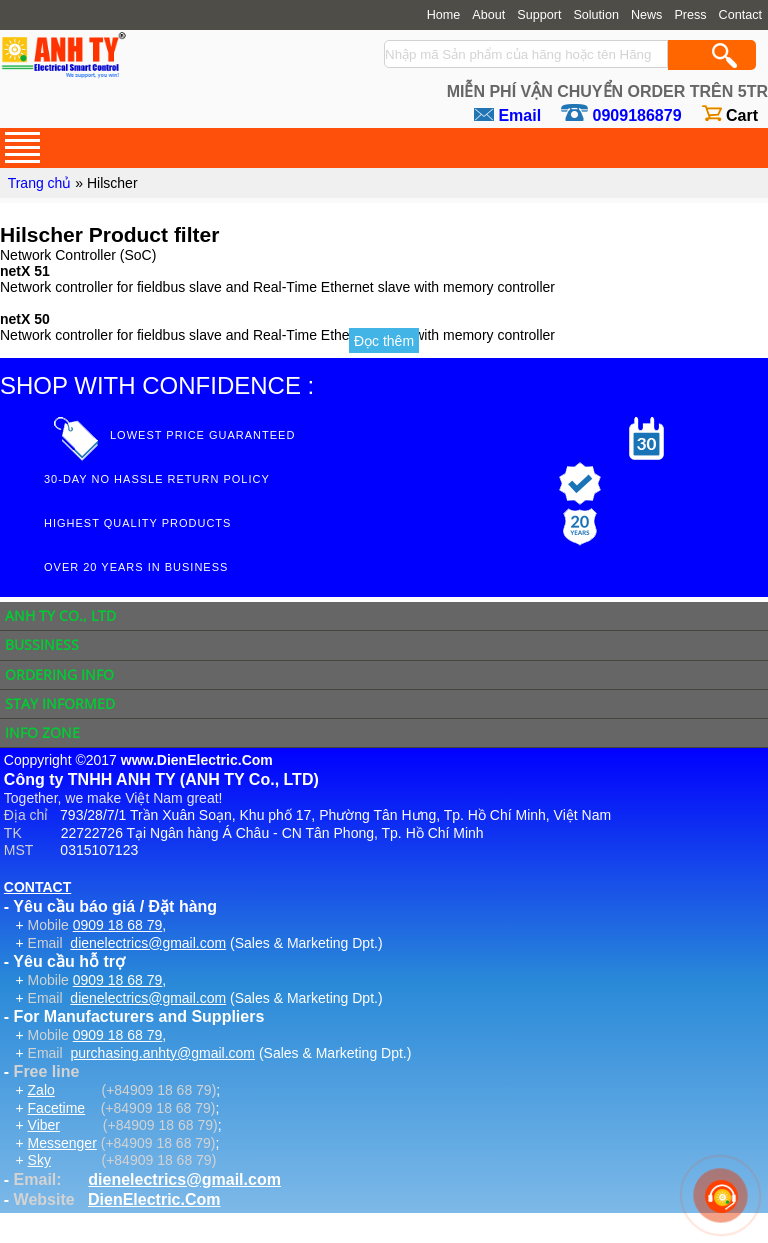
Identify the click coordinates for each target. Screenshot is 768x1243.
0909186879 (637, 115)
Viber (44, 1125)
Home (444, 15)
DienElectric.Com (154, 1199)
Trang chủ (40, 183)
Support (539, 15)
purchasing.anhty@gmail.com (162, 1053)
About (488, 15)
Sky (39, 1160)
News (647, 15)
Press (690, 15)
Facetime (57, 1108)
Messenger (62, 1143)
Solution (596, 15)
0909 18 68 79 (118, 925)
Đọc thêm (384, 341)
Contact (740, 15)
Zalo (41, 1090)
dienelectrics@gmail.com (148, 943)
